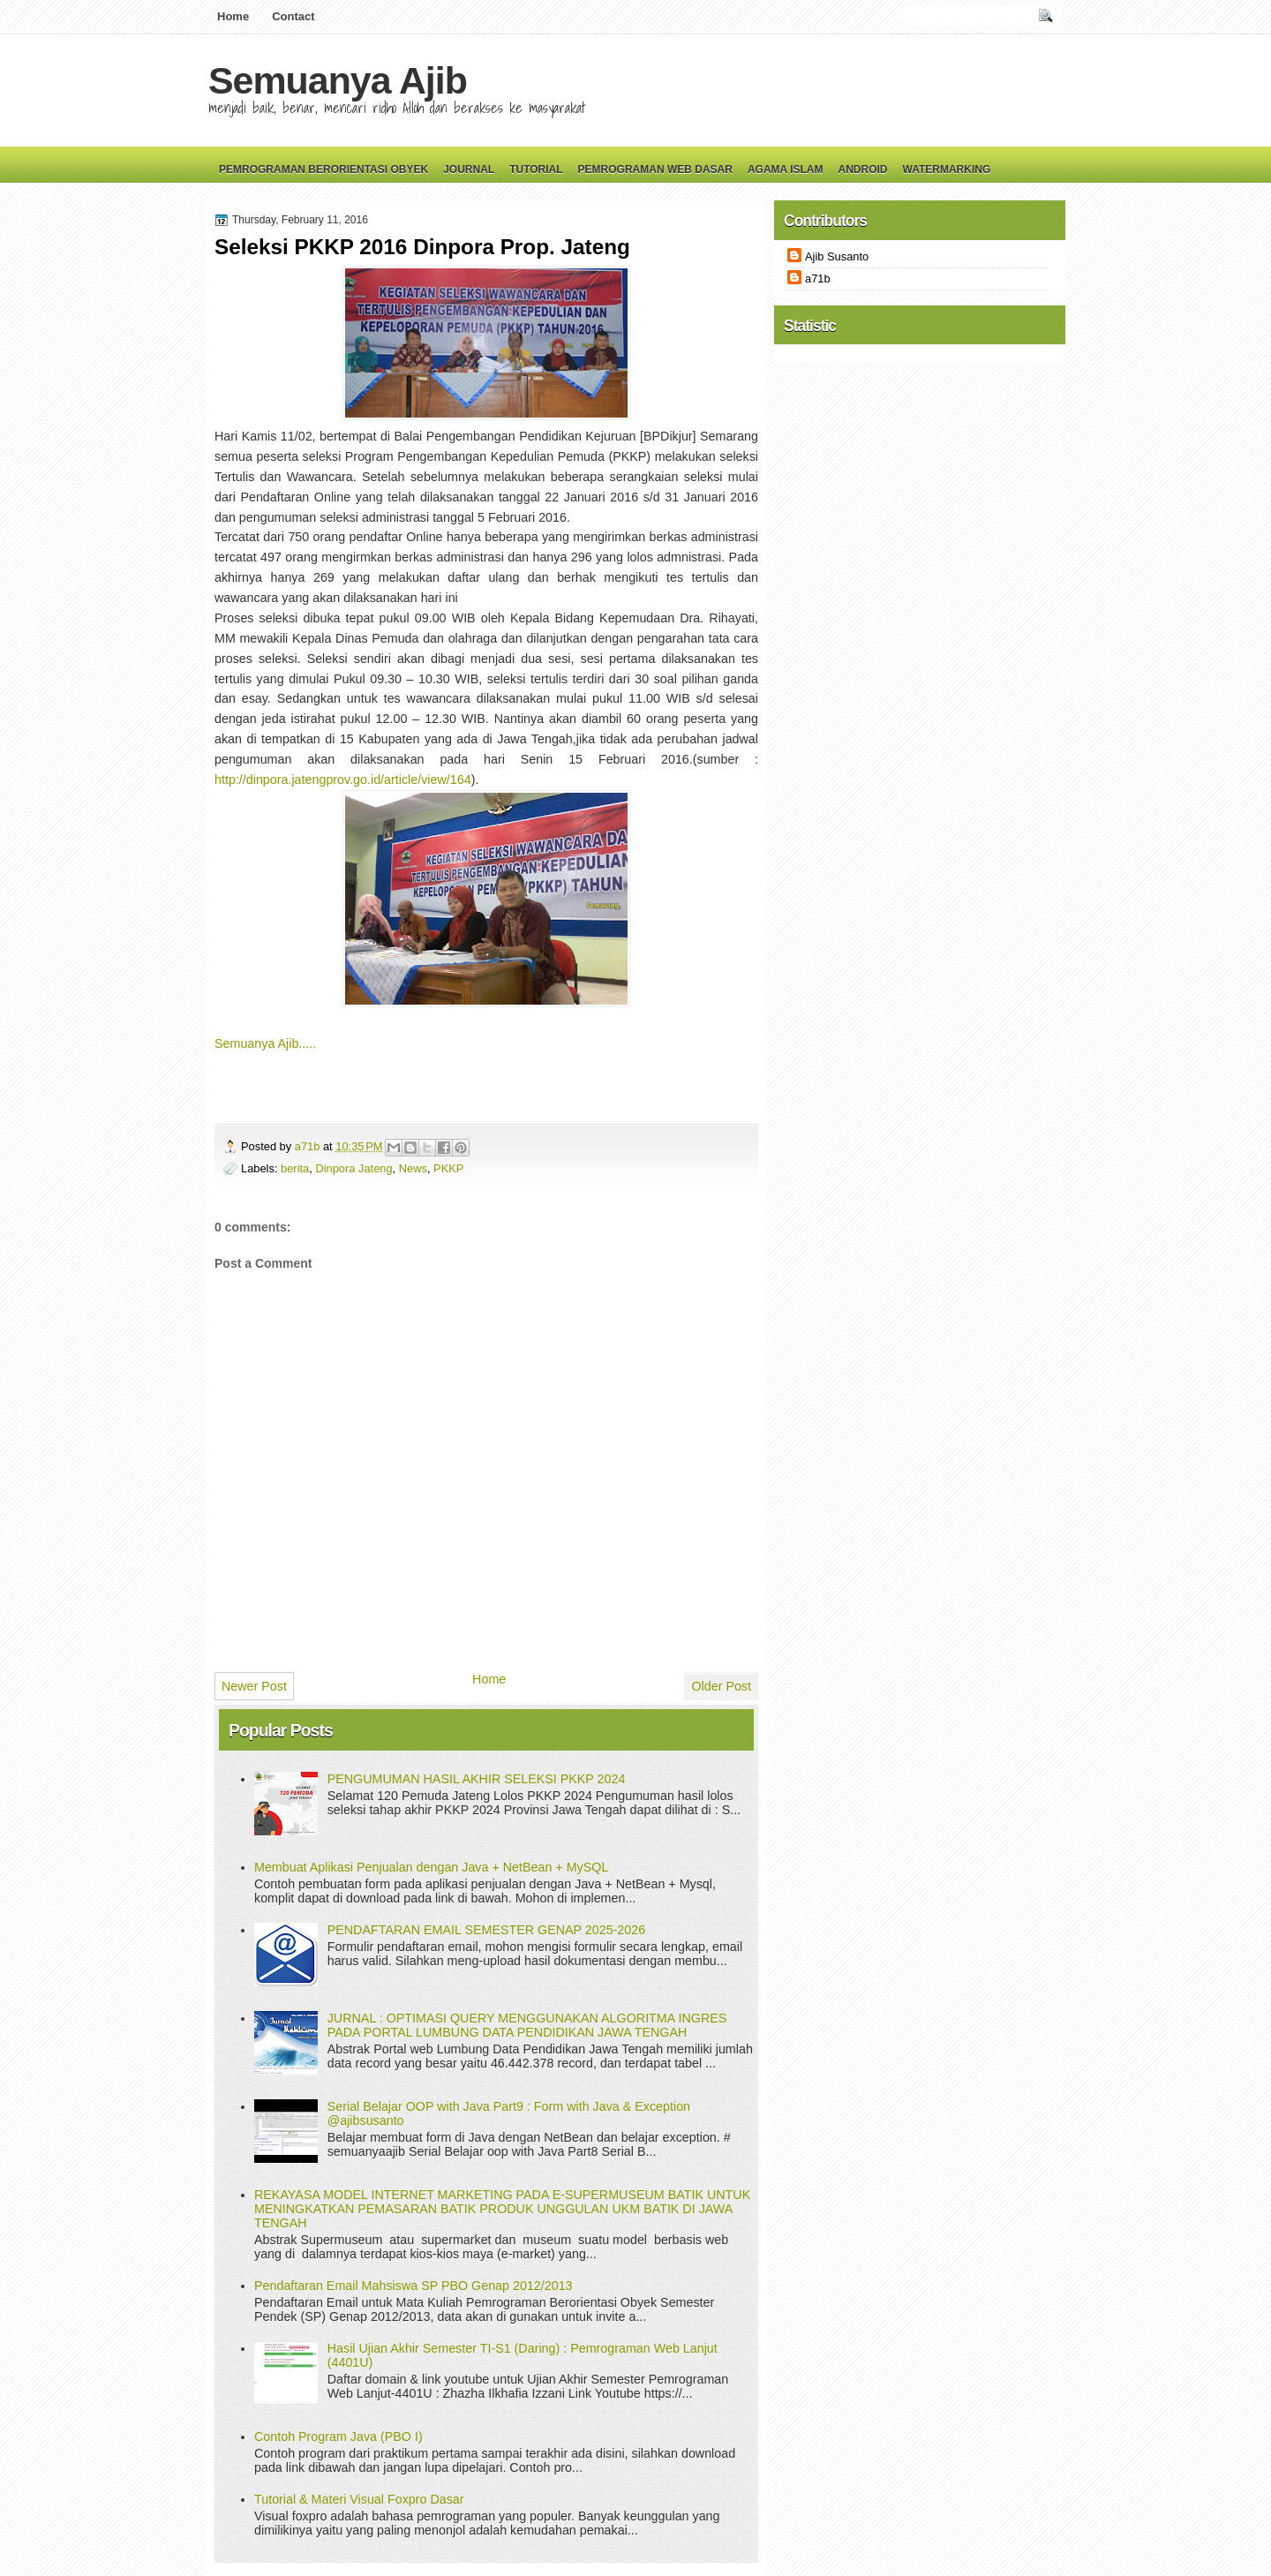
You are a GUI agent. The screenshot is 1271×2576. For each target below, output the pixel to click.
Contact (293, 16)
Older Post (721, 1686)
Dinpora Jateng (353, 1168)
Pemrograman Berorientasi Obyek (323, 169)
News (413, 1168)
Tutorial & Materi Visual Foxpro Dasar (359, 2499)
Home (233, 16)
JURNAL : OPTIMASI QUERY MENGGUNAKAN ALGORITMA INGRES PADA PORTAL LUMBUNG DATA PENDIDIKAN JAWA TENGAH (527, 2025)
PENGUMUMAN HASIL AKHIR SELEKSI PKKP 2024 (476, 1779)
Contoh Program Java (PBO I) (338, 2436)
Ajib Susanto (837, 256)
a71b (309, 1146)
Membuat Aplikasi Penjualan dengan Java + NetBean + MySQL (431, 1867)
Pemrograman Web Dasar (655, 169)
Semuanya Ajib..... (265, 1043)
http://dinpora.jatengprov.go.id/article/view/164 (342, 779)
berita (295, 1168)
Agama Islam (786, 169)
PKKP (448, 1168)
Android (862, 169)
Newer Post (254, 1686)
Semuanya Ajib (337, 80)
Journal (468, 169)
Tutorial (535, 169)
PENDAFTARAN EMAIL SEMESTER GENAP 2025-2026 (486, 1930)
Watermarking (946, 169)
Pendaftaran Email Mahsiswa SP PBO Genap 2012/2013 (413, 2285)
